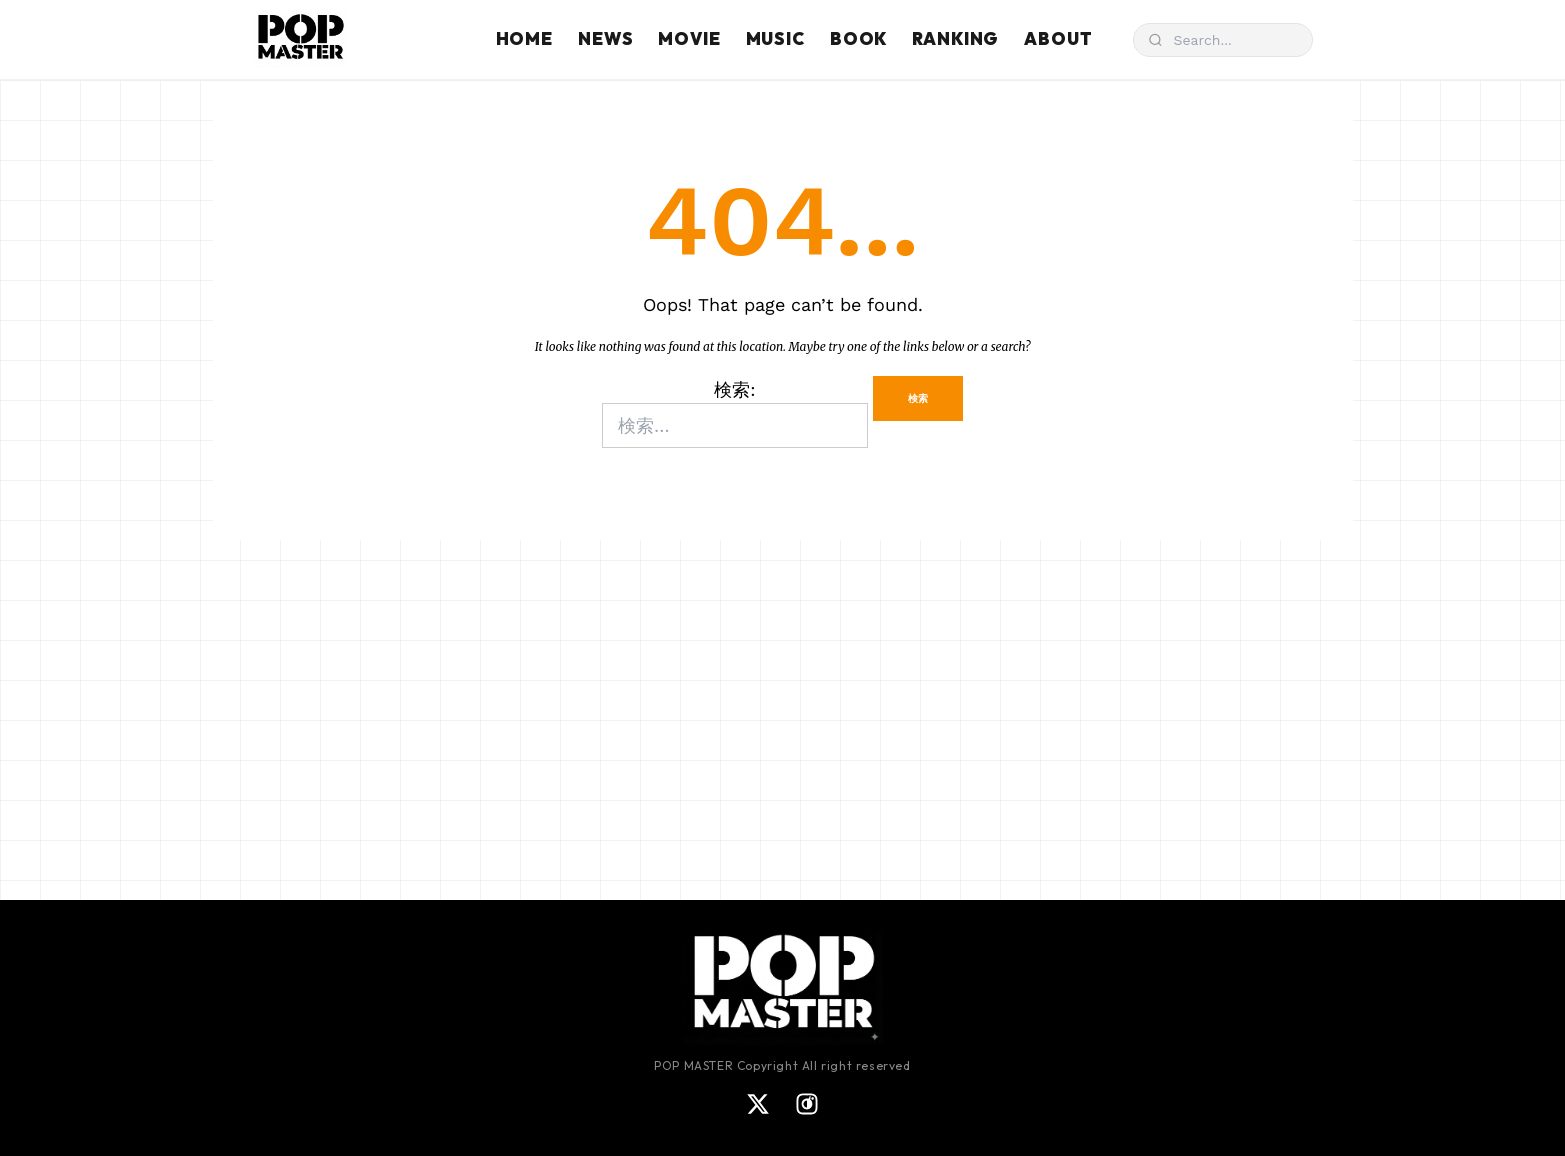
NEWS (605, 38)
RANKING (955, 38)
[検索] (1223, 40)
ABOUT (1058, 38)
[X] (758, 1104)
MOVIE (689, 38)
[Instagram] (807, 1104)
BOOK (858, 38)
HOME (524, 38)
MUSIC (775, 38)
